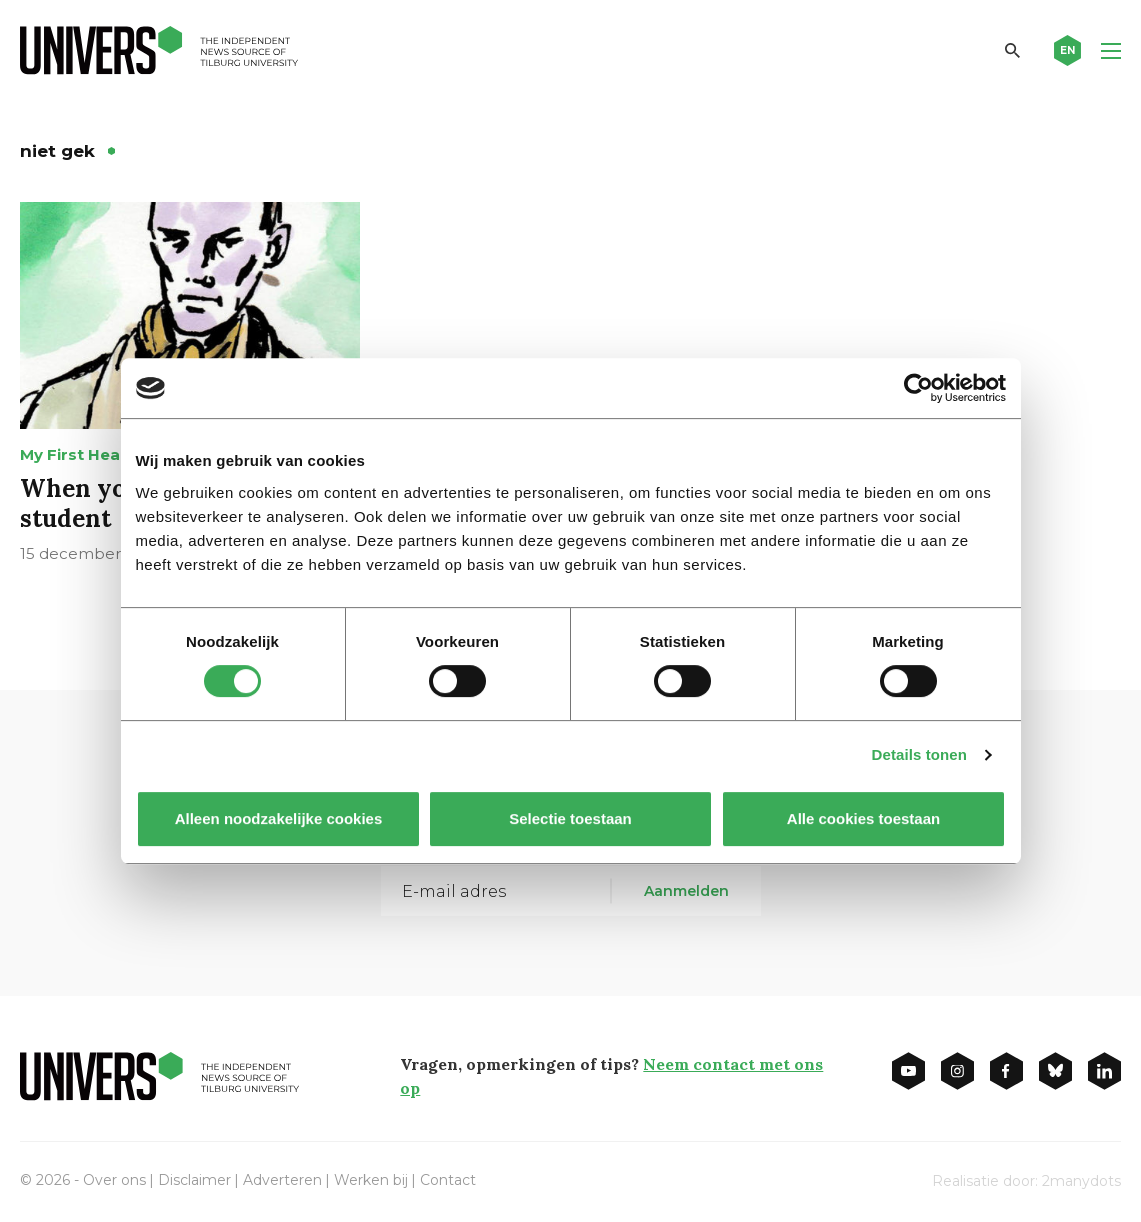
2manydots (1081, 1181)
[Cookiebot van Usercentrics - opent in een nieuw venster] (918, 388)
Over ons (114, 1180)
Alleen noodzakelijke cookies (278, 818)
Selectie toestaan (570, 818)
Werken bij (371, 1180)
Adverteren (282, 1180)
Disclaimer (194, 1180)
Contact (448, 1180)
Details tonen (919, 754)
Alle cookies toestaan (862, 818)
